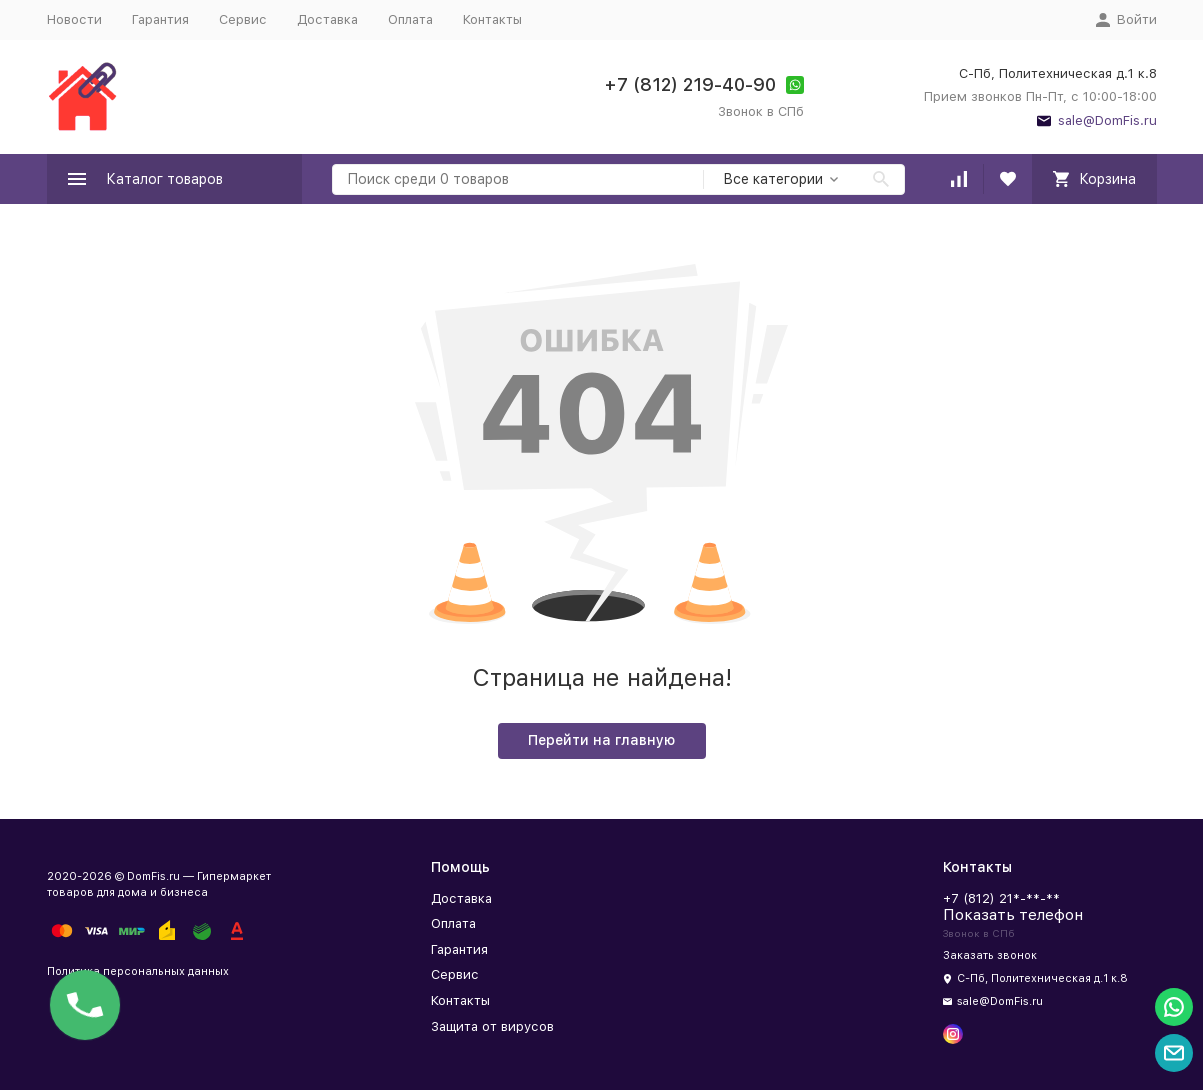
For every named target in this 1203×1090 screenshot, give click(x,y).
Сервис (243, 19)
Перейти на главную (601, 740)
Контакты (492, 19)
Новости (74, 19)
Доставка (327, 19)
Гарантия (160, 19)
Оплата (410, 19)
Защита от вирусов (492, 1026)
